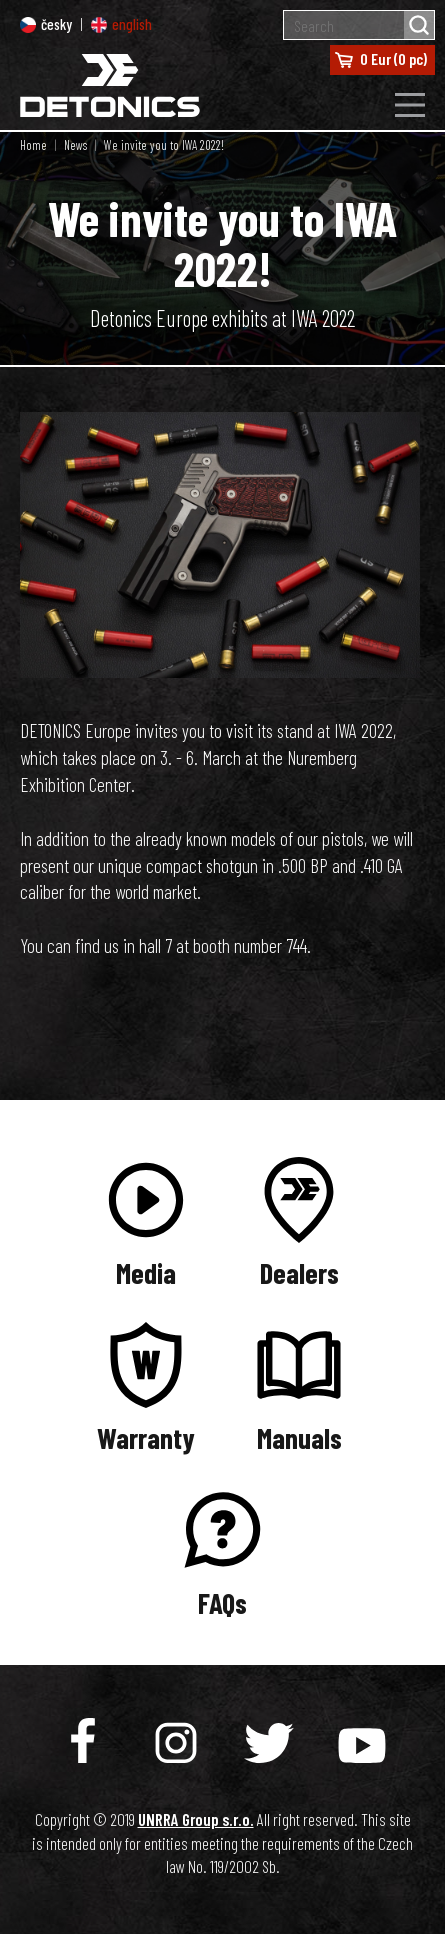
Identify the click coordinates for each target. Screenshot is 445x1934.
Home (33, 145)
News (75, 145)
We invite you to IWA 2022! (164, 145)
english (121, 24)
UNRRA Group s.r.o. (196, 1819)
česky (46, 24)
